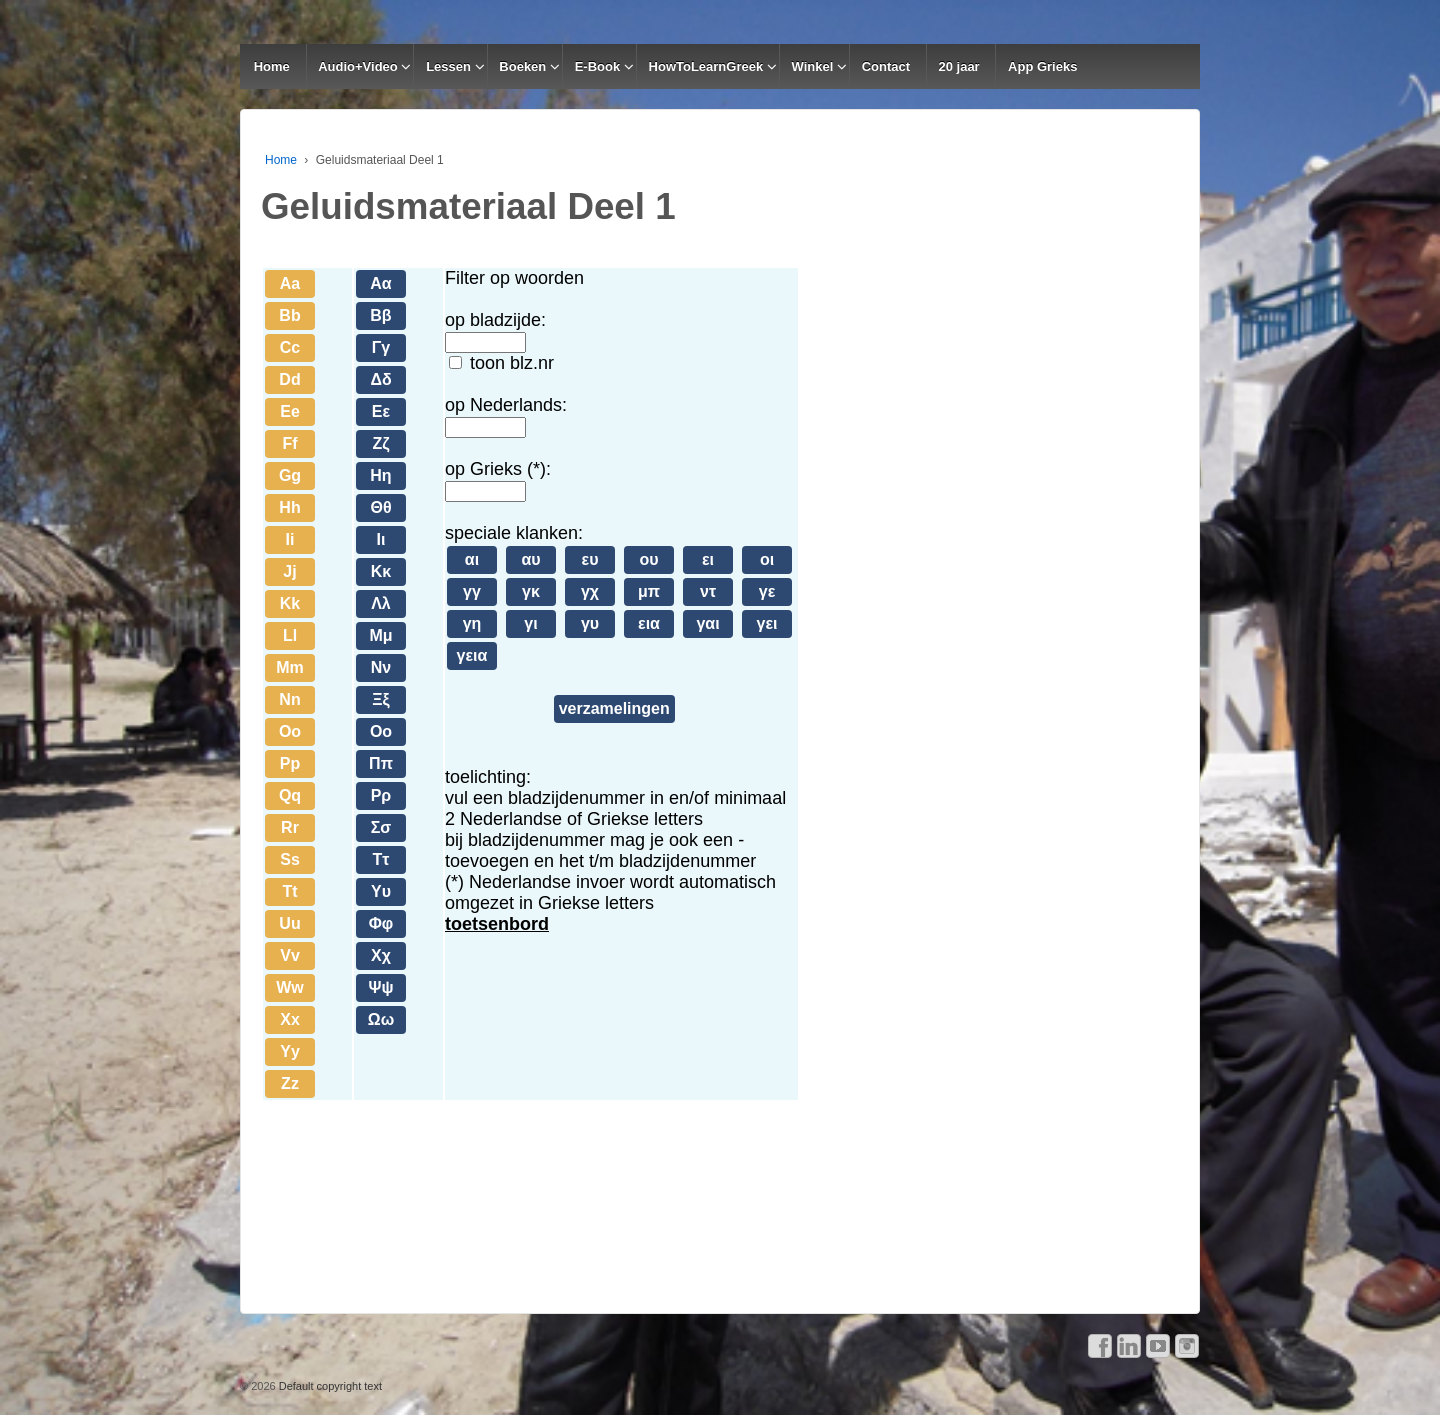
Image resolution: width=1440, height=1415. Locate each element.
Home (272, 66)
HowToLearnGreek (706, 66)
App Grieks (1042, 66)
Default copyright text (329, 1386)
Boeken (522, 66)
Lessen (448, 66)
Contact (886, 66)
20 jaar (958, 66)
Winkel (813, 66)
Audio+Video (358, 66)
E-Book (598, 66)
